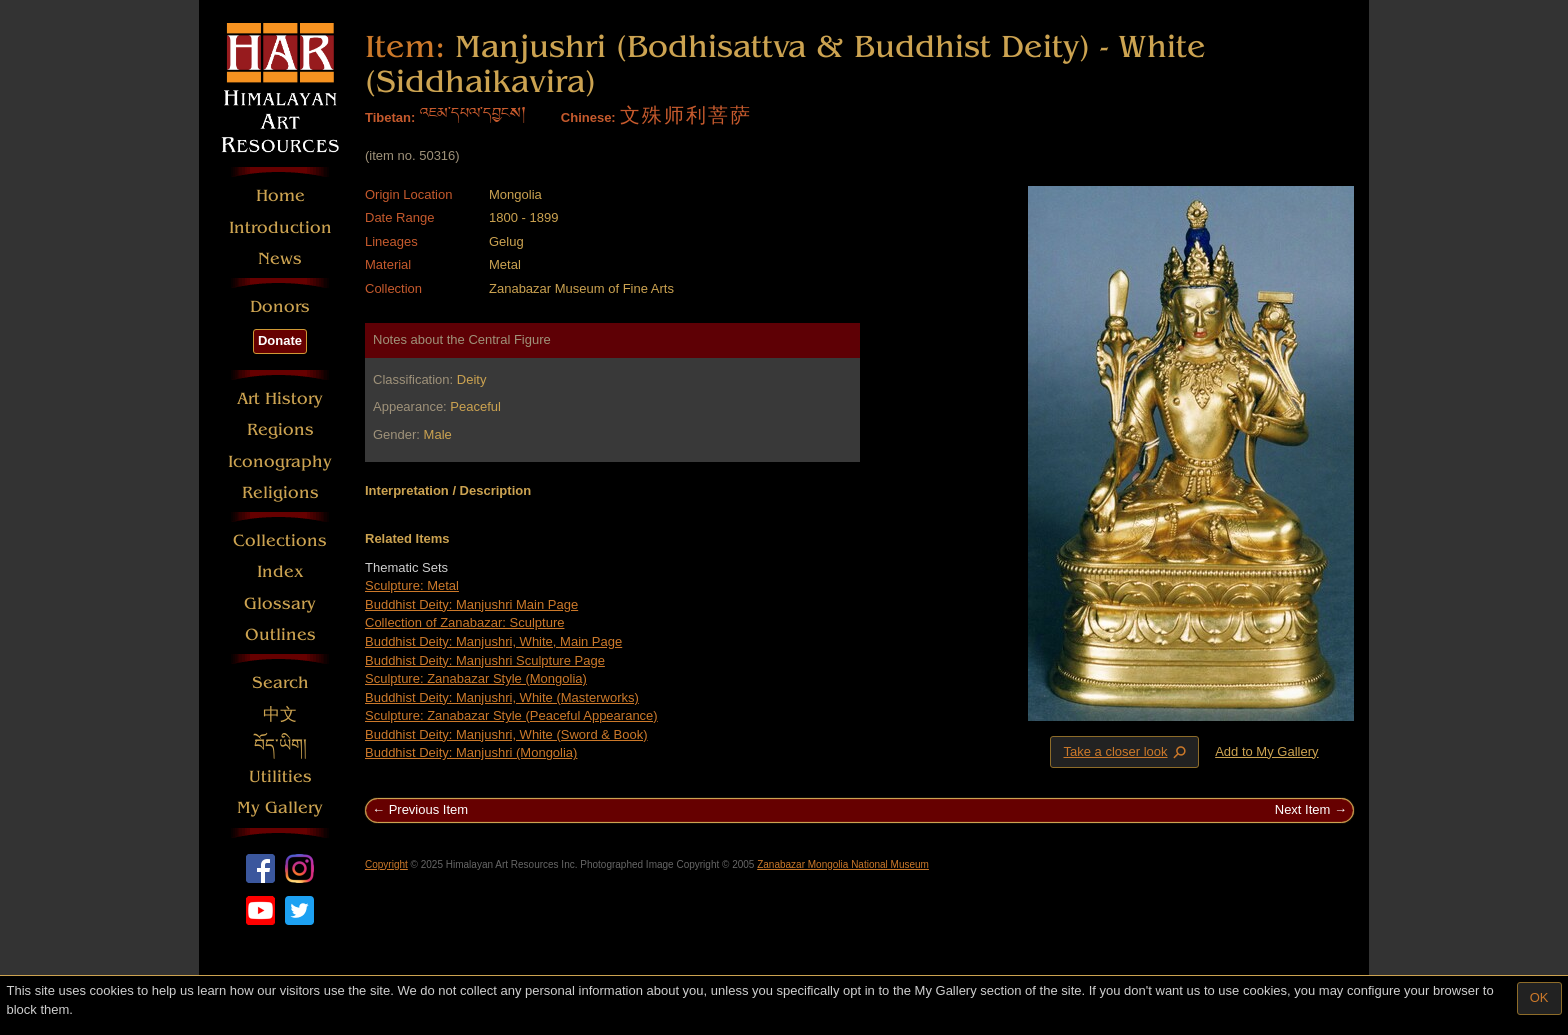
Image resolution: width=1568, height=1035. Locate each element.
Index (280, 571)
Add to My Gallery (1266, 751)
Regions (280, 429)
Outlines (280, 634)
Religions (280, 492)
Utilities (280, 776)
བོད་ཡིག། (280, 745)
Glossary (280, 603)
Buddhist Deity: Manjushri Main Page (471, 604)
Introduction (280, 227)
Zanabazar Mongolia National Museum (843, 864)
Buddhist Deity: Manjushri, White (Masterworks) (502, 697)
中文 (280, 714)
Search (280, 682)
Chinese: (588, 117)
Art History (280, 398)
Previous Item (428, 809)
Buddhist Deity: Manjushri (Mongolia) (471, 752)
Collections (280, 540)
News (280, 258)
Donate (280, 340)
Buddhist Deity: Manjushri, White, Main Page (493, 641)
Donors (280, 306)
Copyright (386, 864)
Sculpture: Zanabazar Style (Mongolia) (476, 678)
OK (1539, 997)
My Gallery (280, 807)
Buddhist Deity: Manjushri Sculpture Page (485, 660)
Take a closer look (1126, 751)
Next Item (1303, 809)
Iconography (280, 461)
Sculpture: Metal (412, 585)
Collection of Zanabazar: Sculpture (464, 622)
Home (280, 195)
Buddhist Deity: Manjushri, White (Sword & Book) (506, 734)
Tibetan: (390, 117)
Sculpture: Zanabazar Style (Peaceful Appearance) (511, 715)
